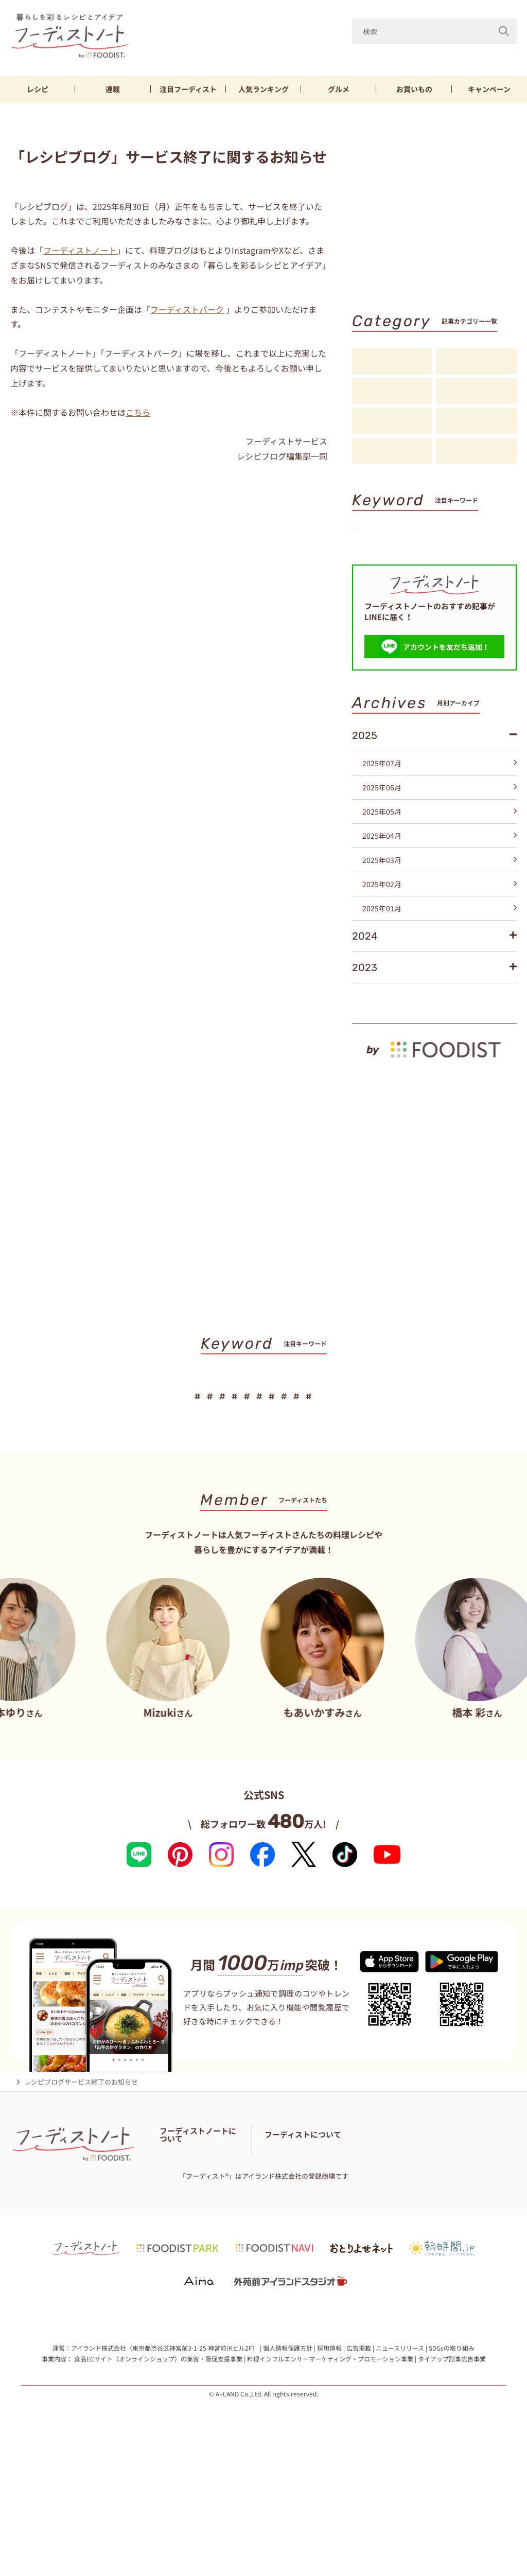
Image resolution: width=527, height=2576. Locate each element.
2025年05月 (439, 878)
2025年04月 (439, 902)
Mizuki (358, 51)
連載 (113, 89)
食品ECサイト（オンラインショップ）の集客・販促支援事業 (158, 2475)
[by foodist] (434, 1111)
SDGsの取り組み (452, 2463)
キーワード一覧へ (483, 601)
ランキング (263, 89)
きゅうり (446, 51)
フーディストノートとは (196, 2222)
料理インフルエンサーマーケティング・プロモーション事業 (330, 2475)
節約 (474, 549)
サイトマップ (241, 2260)
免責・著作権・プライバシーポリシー (216, 2273)
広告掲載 (358, 2463)
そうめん (422, 566)
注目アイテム (476, 451)
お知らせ (392, 451)
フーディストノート (80, 250)
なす (401, 51)
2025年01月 (439, 974)
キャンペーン (489, 89)
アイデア (392, 421)
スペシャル (476, 421)
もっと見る (494, 1064)
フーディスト (188, 89)
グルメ (338, 89)
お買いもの (414, 89)
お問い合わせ (274, 2248)
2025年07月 (439, 829)
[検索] (503, 25)
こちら (138, 412)
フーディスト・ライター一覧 (202, 2248)
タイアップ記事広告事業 (452, 2475)
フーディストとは (370, 2248)
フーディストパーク (187, 309)
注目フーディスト (476, 391)
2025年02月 (439, 950)
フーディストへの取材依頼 (445, 2248)
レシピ (37, 89)
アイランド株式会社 (98, 2463)
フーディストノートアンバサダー (209, 2235)
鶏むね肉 (498, 51)
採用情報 (329, 2463)
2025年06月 (439, 854)
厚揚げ (374, 566)
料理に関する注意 (186, 2260)
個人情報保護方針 (287, 2463)
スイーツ (377, 583)
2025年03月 (439, 926)
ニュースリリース (400, 2463)
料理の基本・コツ (476, 361)
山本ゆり (308, 51)
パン (468, 566)
